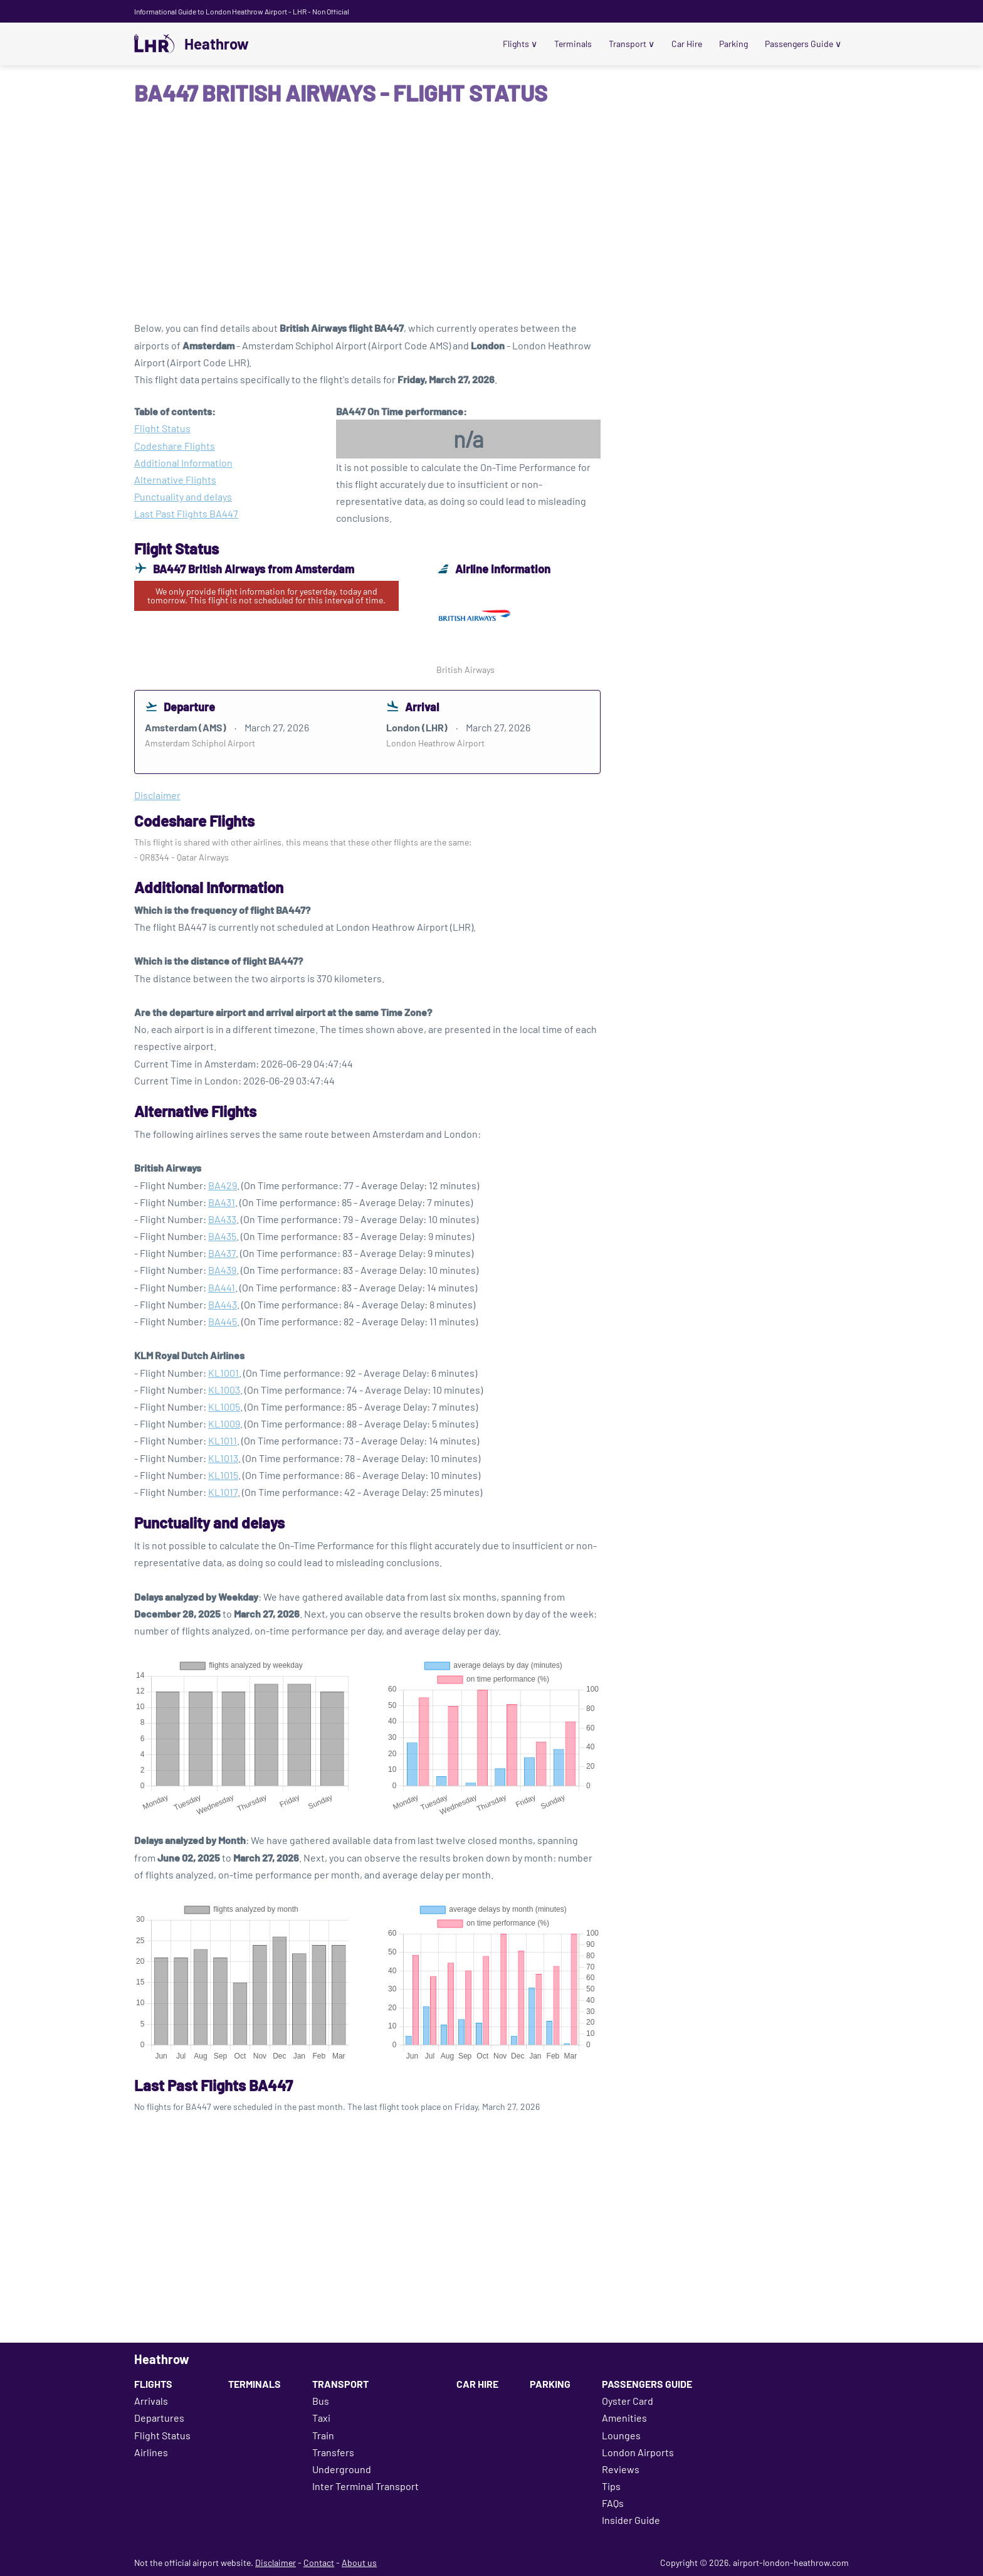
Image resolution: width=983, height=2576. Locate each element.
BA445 (222, 1321)
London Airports (638, 2452)
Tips (611, 2486)
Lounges (621, 2435)
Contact (318, 2562)
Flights (520, 43)
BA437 (222, 1253)
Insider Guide (631, 2520)
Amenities (624, 2418)
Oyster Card (627, 2401)
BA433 (222, 1219)
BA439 (222, 1270)
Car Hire (686, 43)
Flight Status (162, 428)
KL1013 (223, 1458)
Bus (320, 2401)
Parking (733, 43)
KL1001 (223, 1373)
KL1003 (224, 1390)
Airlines (151, 2452)
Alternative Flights (175, 479)
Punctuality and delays (183, 496)
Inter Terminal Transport (365, 2486)
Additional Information (183, 463)
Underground (341, 2469)
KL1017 (223, 1492)
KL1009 (224, 1423)
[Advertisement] (491, 219)
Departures (159, 2418)
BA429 (222, 1185)
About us (359, 2562)
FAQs (613, 2503)
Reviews (620, 2469)
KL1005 (224, 1407)
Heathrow (216, 43)
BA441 (221, 1287)
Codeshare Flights (174, 446)
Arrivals (151, 2401)
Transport (631, 43)
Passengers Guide (803, 43)
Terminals (573, 43)
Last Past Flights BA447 (186, 513)
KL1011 (222, 1440)
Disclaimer (275, 2562)
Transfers (333, 2452)
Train (323, 2435)
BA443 (222, 1304)
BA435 (222, 1236)
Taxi (321, 2418)
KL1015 (223, 1475)
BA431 (221, 1202)
